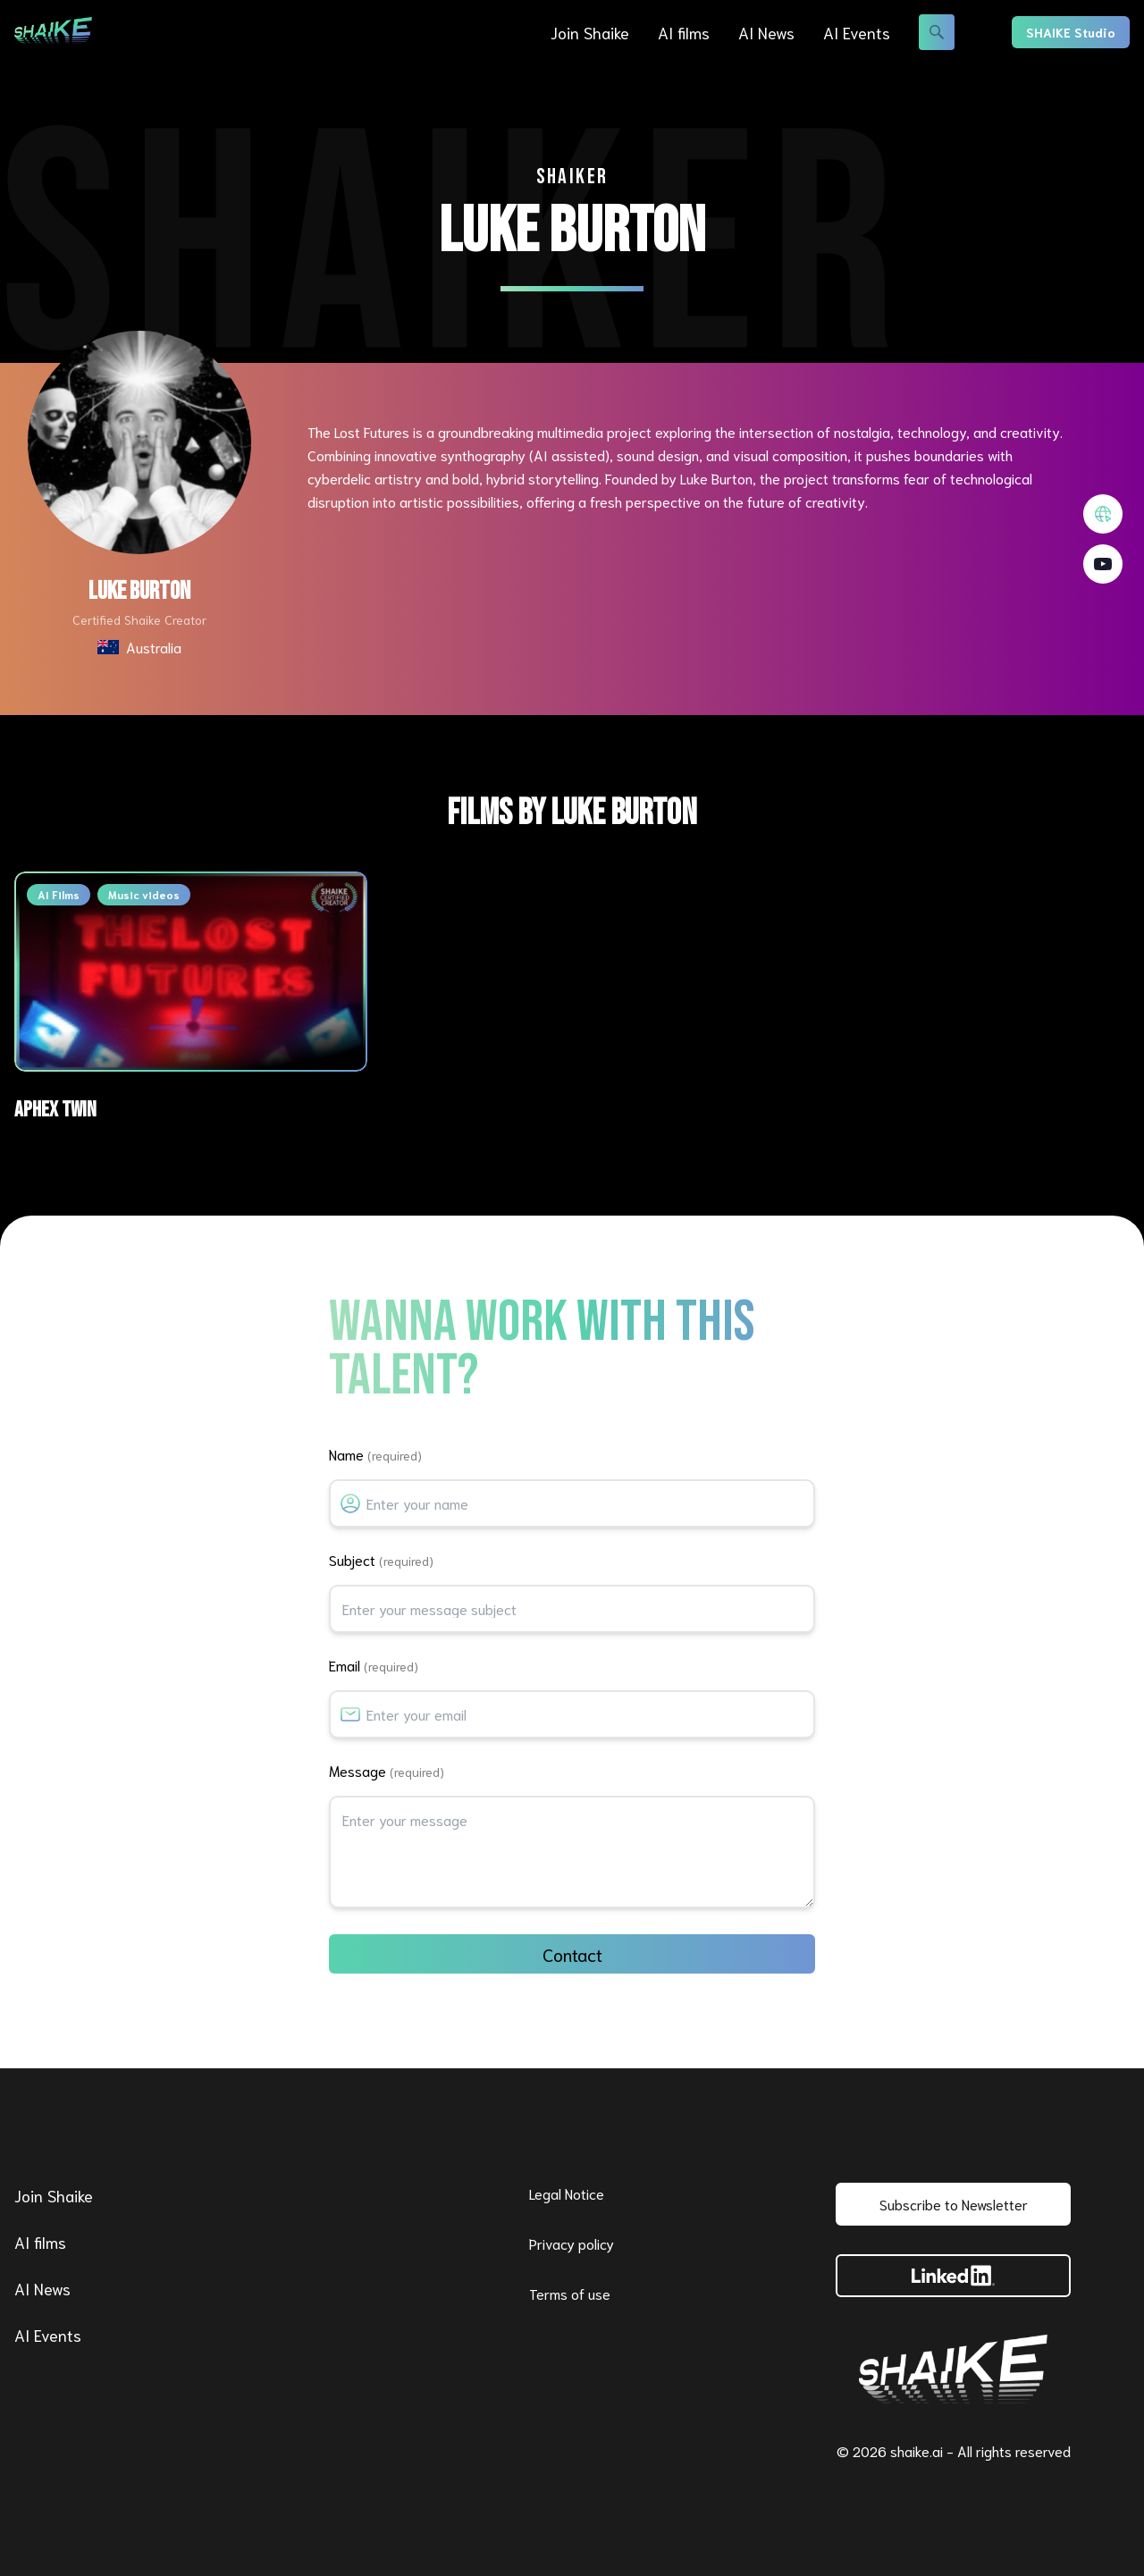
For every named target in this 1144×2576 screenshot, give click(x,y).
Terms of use (569, 2293)
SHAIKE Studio (1070, 32)
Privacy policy (571, 2243)
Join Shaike (590, 32)
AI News (766, 32)
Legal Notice (566, 2193)
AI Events (856, 32)
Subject (381, 1559)
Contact (572, 1954)
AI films (684, 32)
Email (373, 1664)
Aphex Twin (55, 1110)
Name (375, 1453)
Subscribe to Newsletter (953, 2203)
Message (386, 1770)
